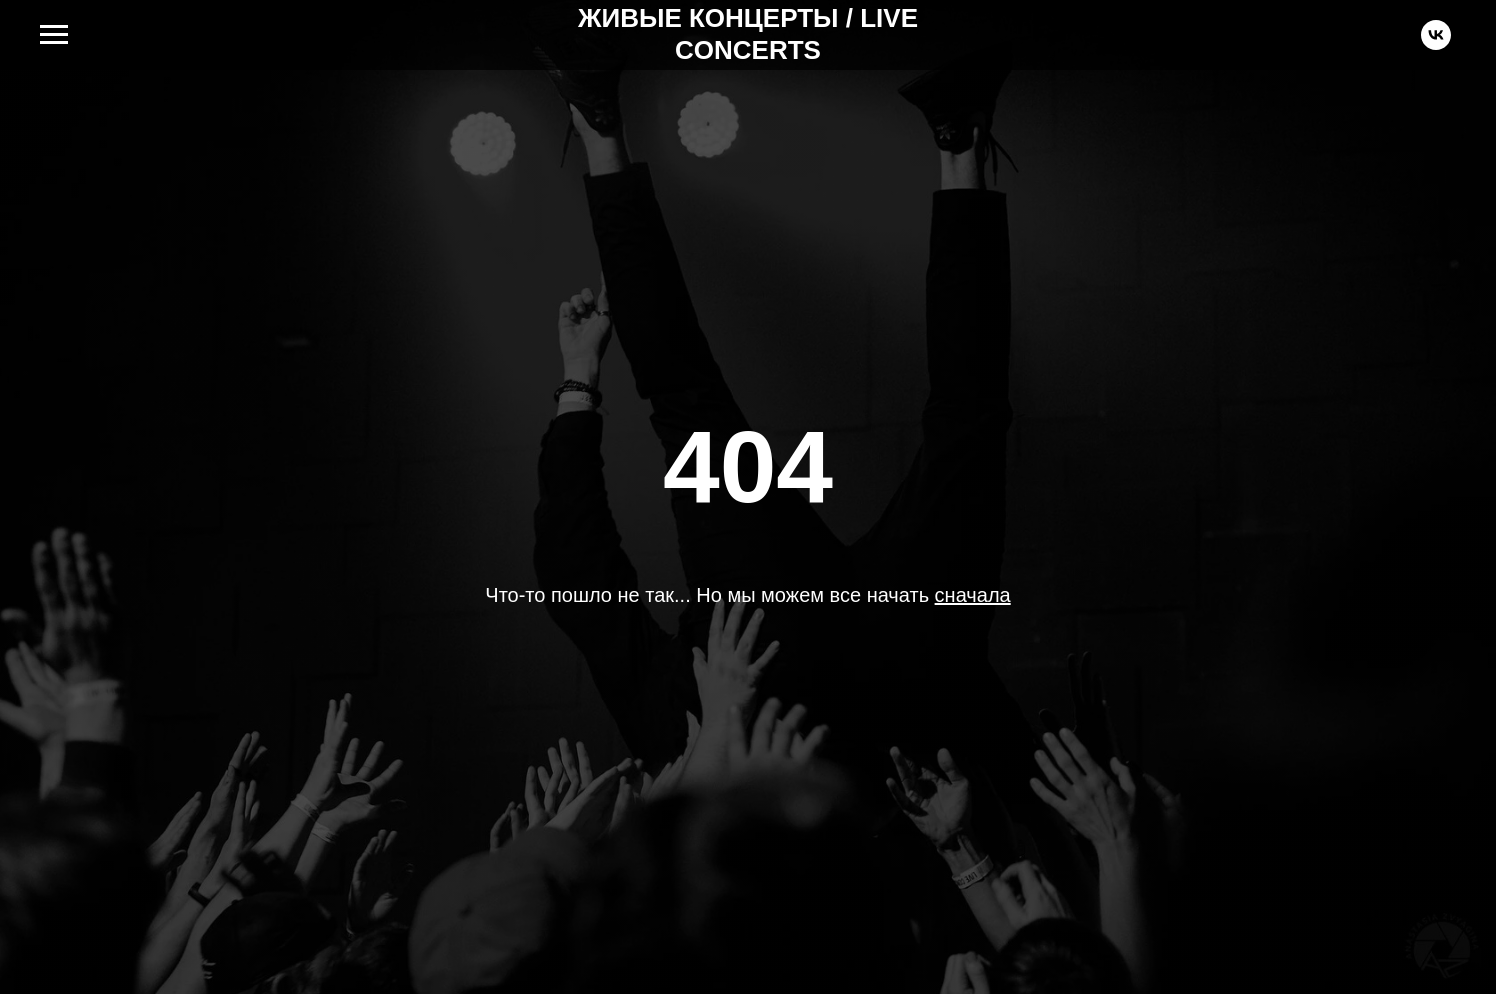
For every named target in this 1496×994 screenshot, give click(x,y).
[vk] (1436, 44)
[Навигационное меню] (54, 35)
